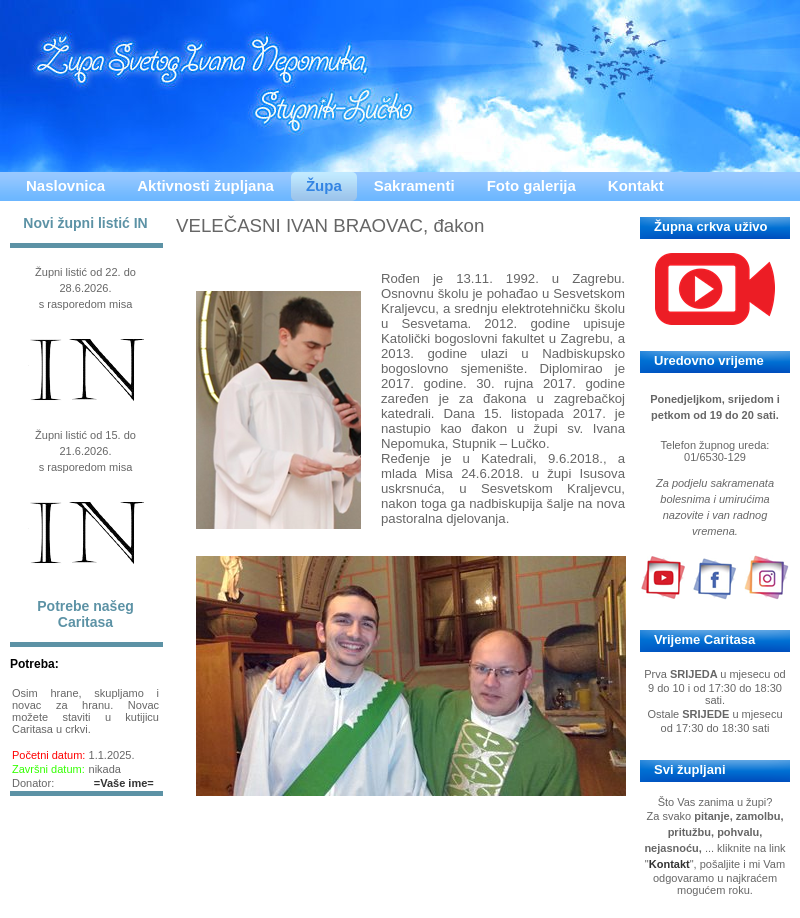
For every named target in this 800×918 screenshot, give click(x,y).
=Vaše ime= (124, 783)
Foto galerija (531, 185)
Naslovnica (65, 185)
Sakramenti (414, 185)
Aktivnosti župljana (205, 185)
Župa (324, 185)
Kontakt (636, 185)
